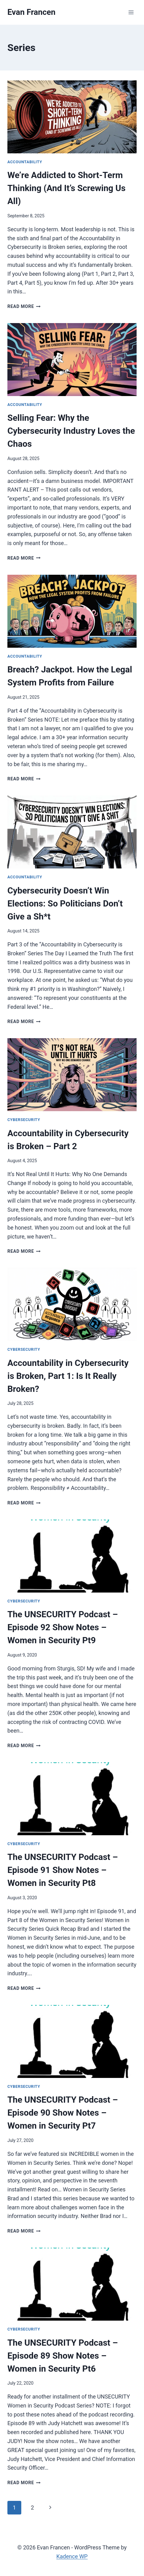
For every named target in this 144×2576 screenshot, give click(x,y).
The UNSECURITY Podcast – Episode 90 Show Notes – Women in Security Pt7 (62, 2113)
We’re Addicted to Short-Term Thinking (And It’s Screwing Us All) (66, 188)
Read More (24, 306)
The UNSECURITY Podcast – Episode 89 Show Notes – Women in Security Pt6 (62, 2356)
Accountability (24, 162)
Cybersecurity (23, 1119)
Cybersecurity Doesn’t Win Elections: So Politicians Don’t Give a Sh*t (65, 903)
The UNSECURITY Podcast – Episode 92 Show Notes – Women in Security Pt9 (62, 1627)
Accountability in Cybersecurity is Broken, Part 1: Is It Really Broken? (68, 1376)
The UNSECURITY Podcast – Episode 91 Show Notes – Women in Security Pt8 (62, 1870)
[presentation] (72, 116)
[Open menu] (131, 12)
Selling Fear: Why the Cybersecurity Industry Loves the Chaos (71, 431)
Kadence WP (72, 2556)
